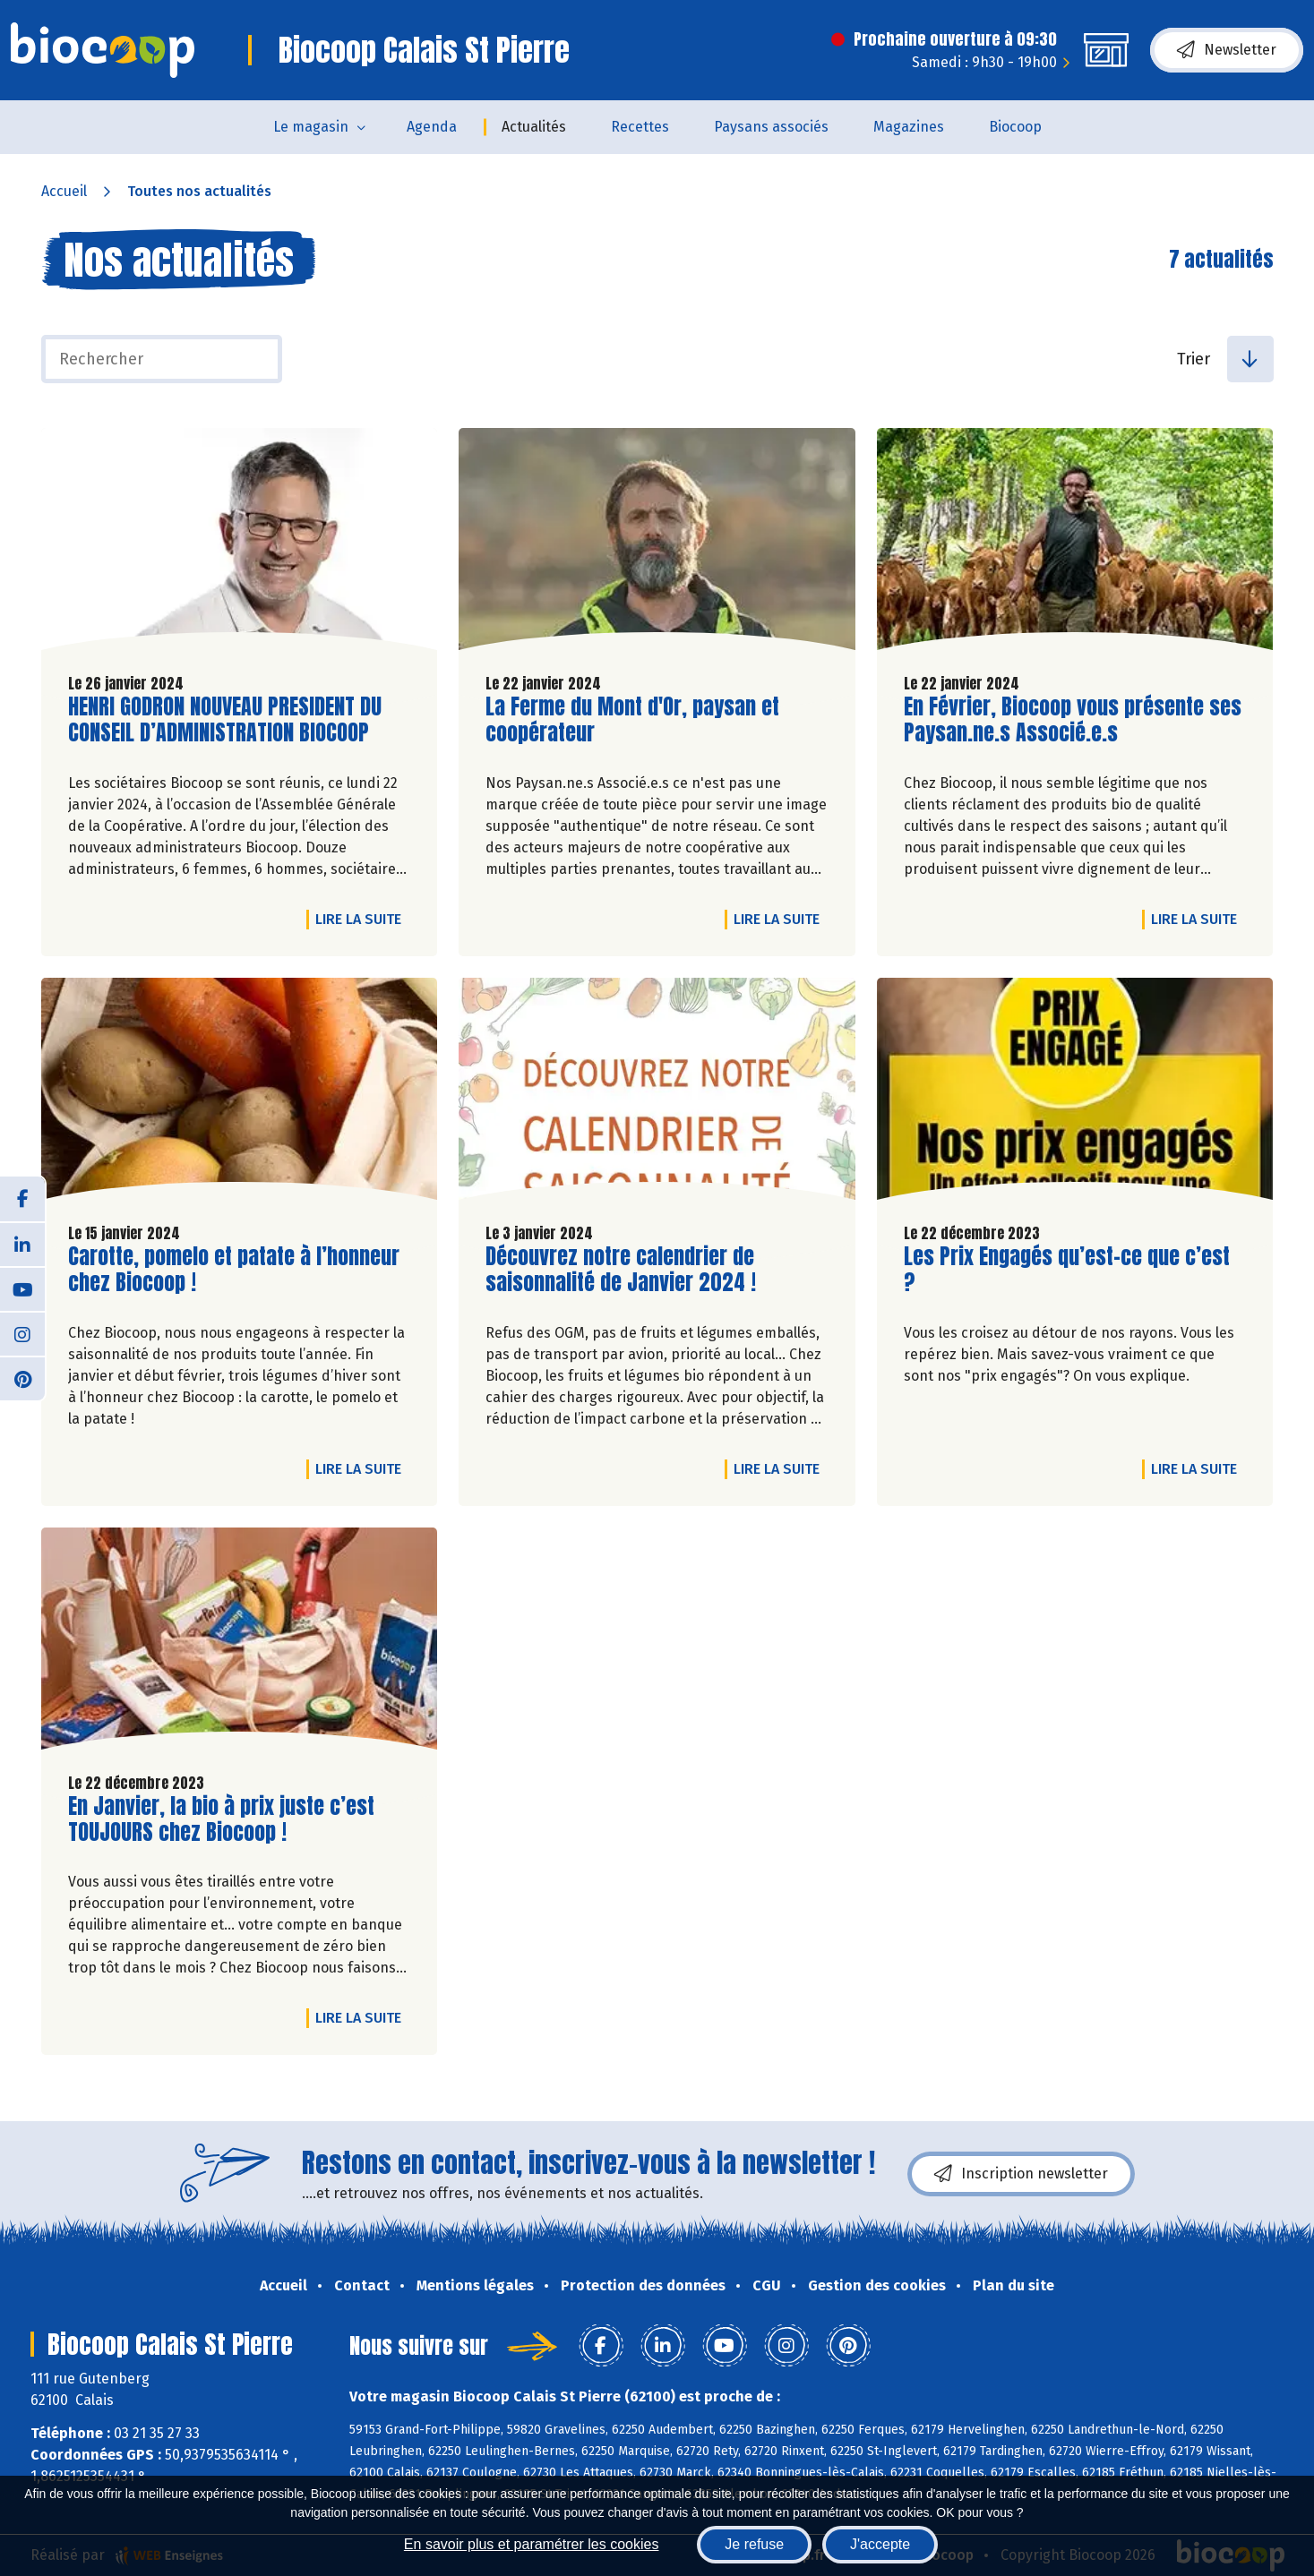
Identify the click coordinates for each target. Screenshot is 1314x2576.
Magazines (908, 126)
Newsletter (1226, 50)
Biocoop (1015, 126)
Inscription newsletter (1021, 2174)
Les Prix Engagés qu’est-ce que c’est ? (1067, 1270)
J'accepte (880, 2544)
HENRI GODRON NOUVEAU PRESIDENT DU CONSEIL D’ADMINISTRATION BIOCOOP (225, 720)
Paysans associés (771, 126)
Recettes (640, 126)
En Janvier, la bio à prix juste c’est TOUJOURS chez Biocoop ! (221, 1819)
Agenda (432, 126)
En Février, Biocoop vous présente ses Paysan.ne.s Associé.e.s (1072, 720)
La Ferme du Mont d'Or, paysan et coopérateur (632, 720)
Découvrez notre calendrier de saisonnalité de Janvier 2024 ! (620, 1270)
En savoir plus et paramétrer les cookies (531, 2544)
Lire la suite (362, 919)
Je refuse (754, 2544)
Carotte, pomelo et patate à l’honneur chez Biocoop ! (233, 1270)
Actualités (534, 126)
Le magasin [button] (310, 126)
